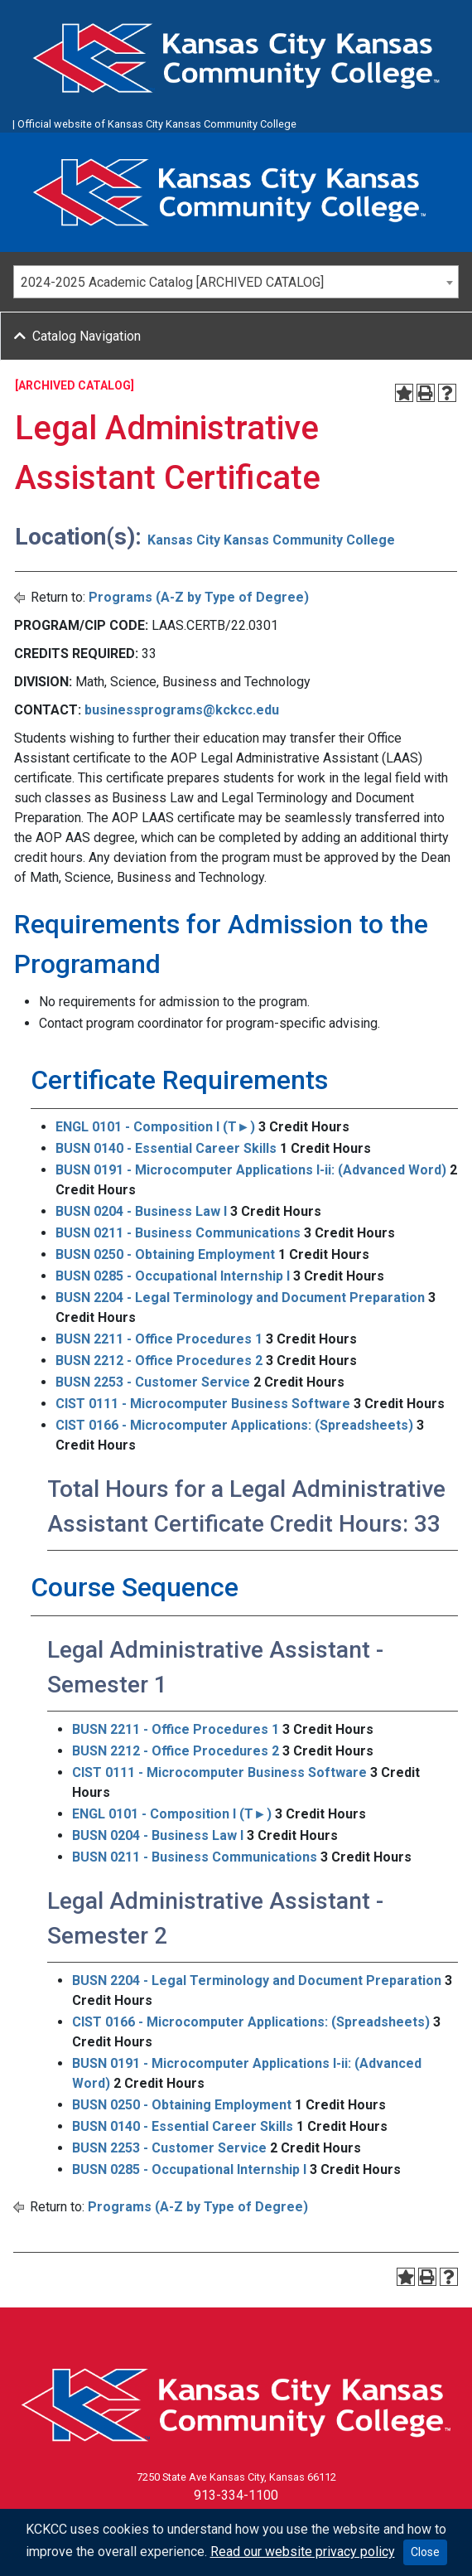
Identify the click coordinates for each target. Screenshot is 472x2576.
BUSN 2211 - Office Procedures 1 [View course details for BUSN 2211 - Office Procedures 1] (158, 1339)
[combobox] (236, 281)
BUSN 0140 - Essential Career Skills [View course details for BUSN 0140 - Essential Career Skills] (166, 1148)
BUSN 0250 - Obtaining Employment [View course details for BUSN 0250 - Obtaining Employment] (165, 1254)
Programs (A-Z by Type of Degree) (199, 597)
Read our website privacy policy (302, 2551)
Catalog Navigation (86, 336)
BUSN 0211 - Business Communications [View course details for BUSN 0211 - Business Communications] (178, 1233)
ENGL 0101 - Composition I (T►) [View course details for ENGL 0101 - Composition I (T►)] (155, 1127)
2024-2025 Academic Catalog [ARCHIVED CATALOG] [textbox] (172, 282)
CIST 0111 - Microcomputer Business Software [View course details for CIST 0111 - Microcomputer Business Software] (202, 1403)
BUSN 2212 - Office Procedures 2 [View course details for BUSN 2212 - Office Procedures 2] (158, 1360)
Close (425, 2552)
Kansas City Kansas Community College (271, 540)
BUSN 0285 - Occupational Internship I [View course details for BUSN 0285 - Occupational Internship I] (172, 1276)
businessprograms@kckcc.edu (181, 710)
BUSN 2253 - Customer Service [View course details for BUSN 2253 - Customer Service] (152, 1382)
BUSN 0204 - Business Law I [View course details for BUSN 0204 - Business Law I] (141, 1211)
